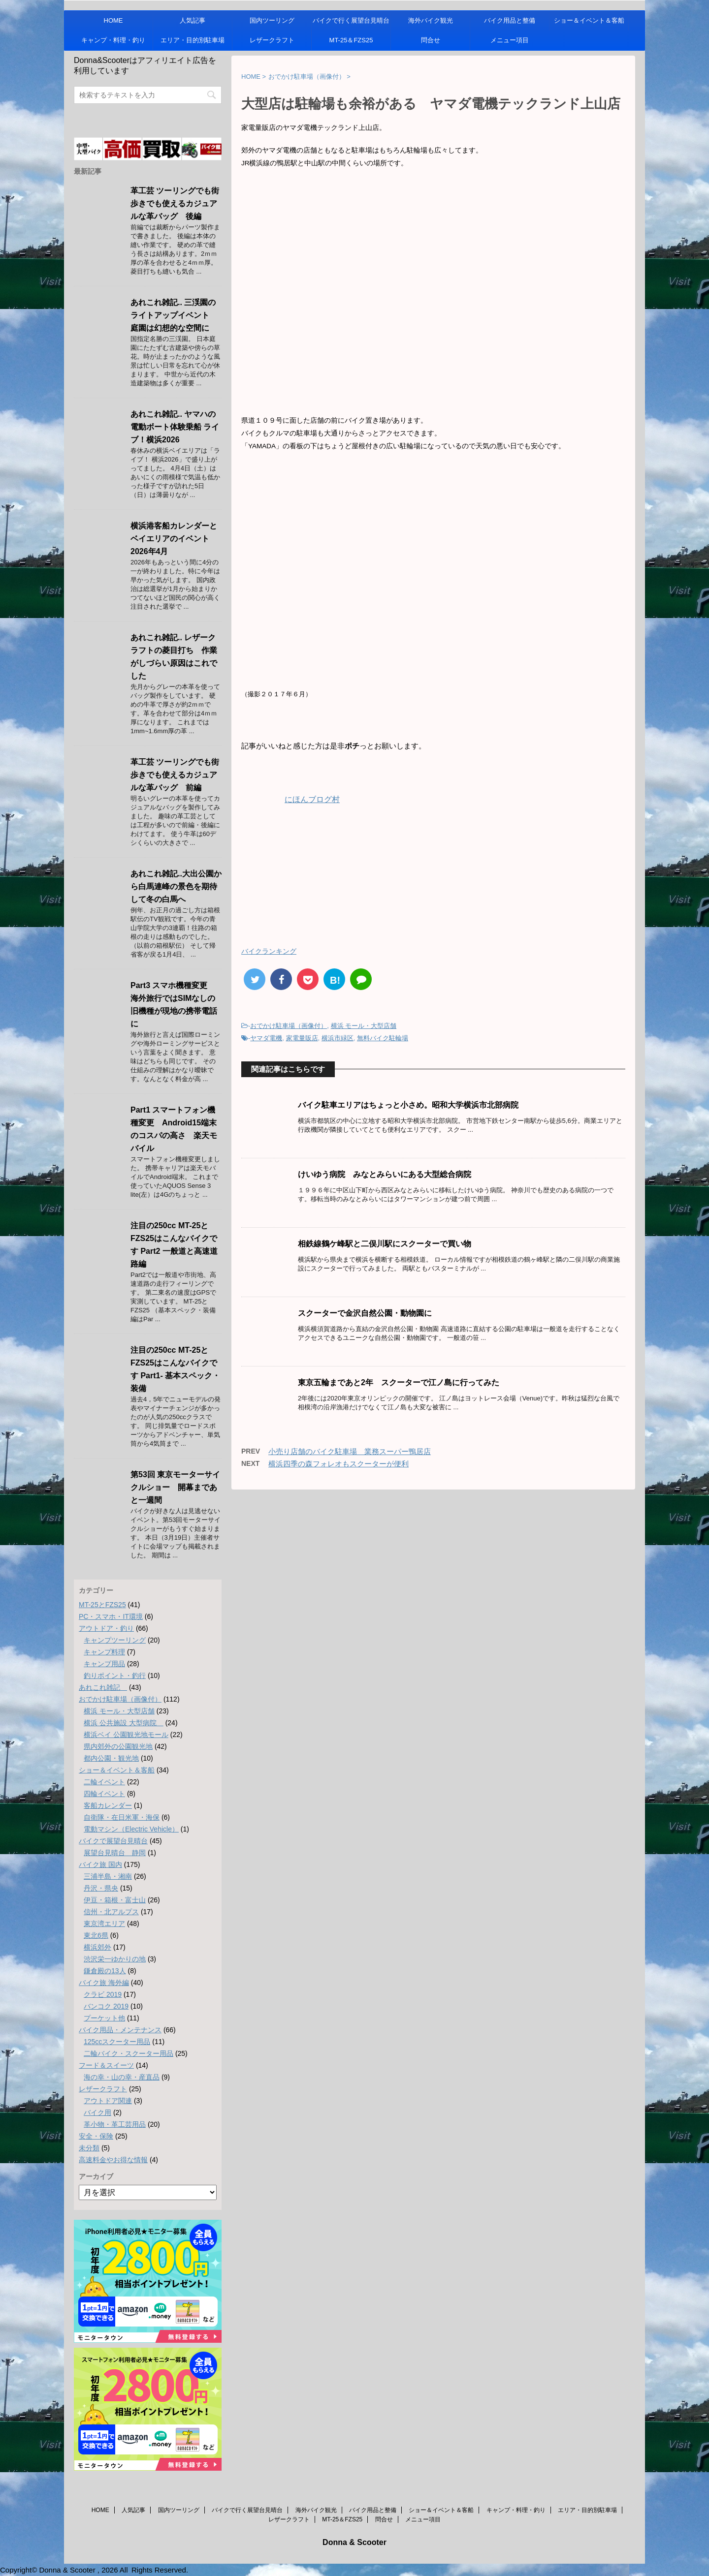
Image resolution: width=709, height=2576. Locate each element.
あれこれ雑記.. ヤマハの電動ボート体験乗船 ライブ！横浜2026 (174, 427)
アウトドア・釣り (106, 1628)
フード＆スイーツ (106, 2065)
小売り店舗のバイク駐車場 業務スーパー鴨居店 (349, 1451)
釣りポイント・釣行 (115, 1675)
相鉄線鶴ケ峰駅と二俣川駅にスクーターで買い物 (384, 1244)
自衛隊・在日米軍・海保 (122, 1817)
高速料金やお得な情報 (113, 2160)
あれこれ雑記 (103, 1687)
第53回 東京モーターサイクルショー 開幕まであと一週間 (175, 1487)
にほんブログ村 (290, 799)
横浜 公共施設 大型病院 (123, 1723)
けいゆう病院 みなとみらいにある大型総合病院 (384, 1174)
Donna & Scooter (354, 2542)
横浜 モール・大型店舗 (364, 1025)
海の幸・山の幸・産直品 (122, 2077)
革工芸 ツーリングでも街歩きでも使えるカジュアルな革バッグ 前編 (174, 775)
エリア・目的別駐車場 (193, 40)
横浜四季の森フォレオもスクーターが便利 (338, 1463)
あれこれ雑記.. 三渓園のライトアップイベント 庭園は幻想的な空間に (173, 315)
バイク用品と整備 (509, 20)
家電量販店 (302, 1038)
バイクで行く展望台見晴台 (351, 20)
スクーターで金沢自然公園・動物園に (365, 1313)
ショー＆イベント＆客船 (589, 20)
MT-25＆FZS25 (351, 40)
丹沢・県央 (101, 1888)
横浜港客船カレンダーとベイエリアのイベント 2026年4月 (173, 539)
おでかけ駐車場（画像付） (288, 1025)
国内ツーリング (272, 20)
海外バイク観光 (430, 20)
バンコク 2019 (106, 2006)
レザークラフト (272, 40)
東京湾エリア (104, 1923)
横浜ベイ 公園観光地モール (126, 1734)
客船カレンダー (108, 1805)
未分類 (89, 2148)
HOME (113, 20)
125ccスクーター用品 (117, 2042)
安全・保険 (96, 2136)
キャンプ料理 (104, 1652)
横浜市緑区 (338, 1038)
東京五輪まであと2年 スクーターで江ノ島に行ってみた (398, 1382)
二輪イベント (104, 1782)
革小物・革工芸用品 (115, 2124)
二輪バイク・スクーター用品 (128, 2053)
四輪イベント (104, 1794)
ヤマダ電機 (266, 1038)
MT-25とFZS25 (102, 1605)
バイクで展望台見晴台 (113, 1841)
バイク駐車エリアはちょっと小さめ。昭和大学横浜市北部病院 (408, 1105)
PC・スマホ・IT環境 (111, 1616)
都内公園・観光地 (111, 1758)
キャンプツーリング (115, 1640)
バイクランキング (268, 951)
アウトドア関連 (108, 2101)
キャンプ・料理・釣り (113, 40)
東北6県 (96, 1935)
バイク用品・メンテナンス (120, 2030)
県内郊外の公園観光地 (118, 1746)
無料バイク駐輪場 (382, 1038)
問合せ (430, 40)
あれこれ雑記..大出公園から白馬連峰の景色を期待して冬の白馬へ (176, 886)
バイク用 (97, 2112)
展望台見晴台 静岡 (115, 1853)
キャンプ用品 (104, 1664)
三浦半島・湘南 (108, 1876)
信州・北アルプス (111, 1912)
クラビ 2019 (103, 1994)
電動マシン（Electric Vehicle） (131, 1829)
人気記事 (192, 20)
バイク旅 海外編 (104, 1982)
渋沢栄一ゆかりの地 (115, 1959)
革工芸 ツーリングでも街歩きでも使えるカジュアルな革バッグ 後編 (174, 203)
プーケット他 (104, 2018)
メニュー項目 (509, 40)
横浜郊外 (97, 1947)
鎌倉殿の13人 (105, 1971)
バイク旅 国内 (100, 1864)
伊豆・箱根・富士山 (115, 1900)
